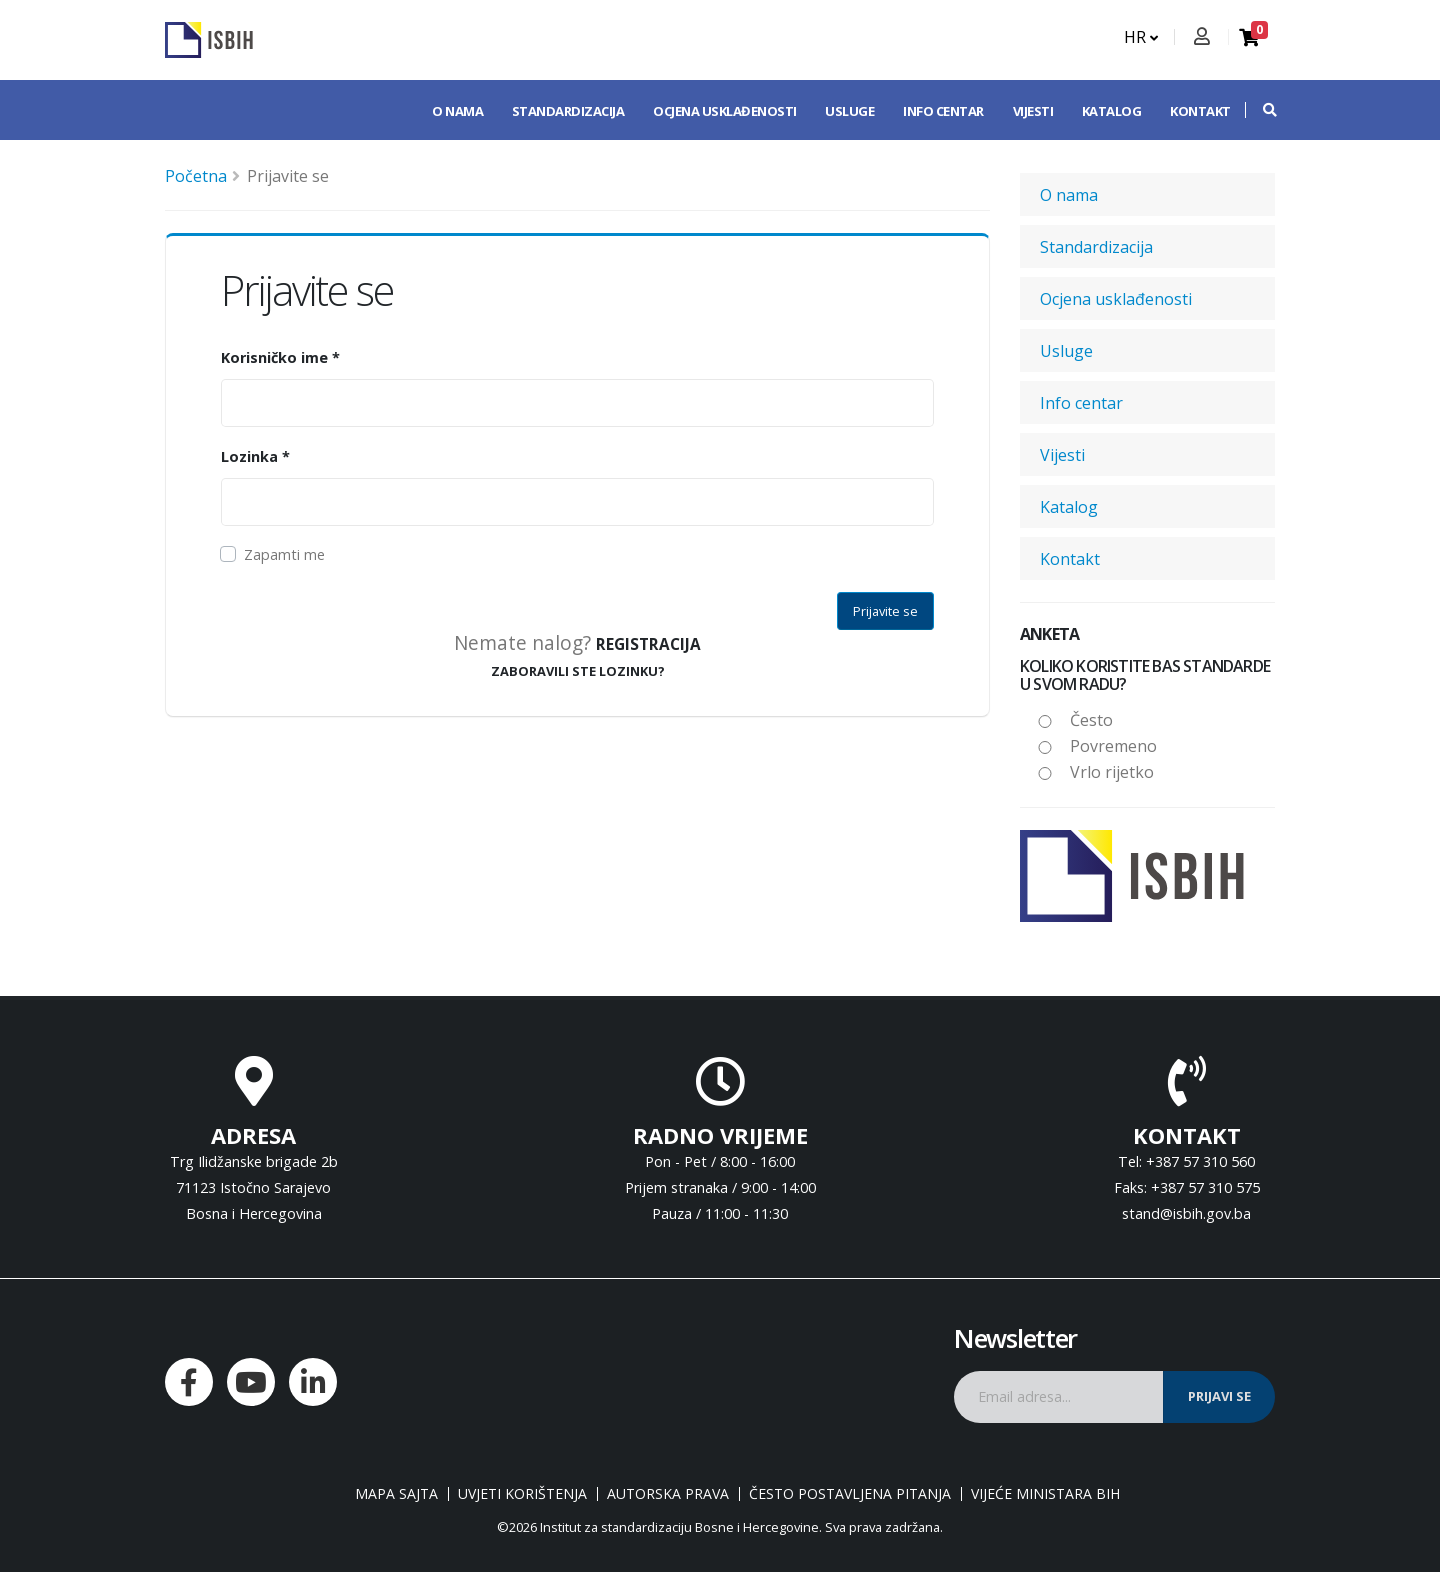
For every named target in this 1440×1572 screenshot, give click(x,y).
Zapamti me (284, 554)
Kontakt (1200, 111)
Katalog (1112, 111)
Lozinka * (255, 456)
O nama (457, 111)
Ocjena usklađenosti (725, 111)
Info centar (943, 111)
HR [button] (1141, 37)
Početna (196, 176)
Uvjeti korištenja (522, 1494)
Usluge (849, 111)
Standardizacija (568, 111)
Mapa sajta (396, 1494)
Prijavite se (885, 611)
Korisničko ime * (280, 357)
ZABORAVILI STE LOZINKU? (578, 671)
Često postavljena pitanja (850, 1494)
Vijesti (1033, 111)
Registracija (648, 644)
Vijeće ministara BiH (1045, 1494)
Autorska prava (668, 1494)
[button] (1260, 110)
